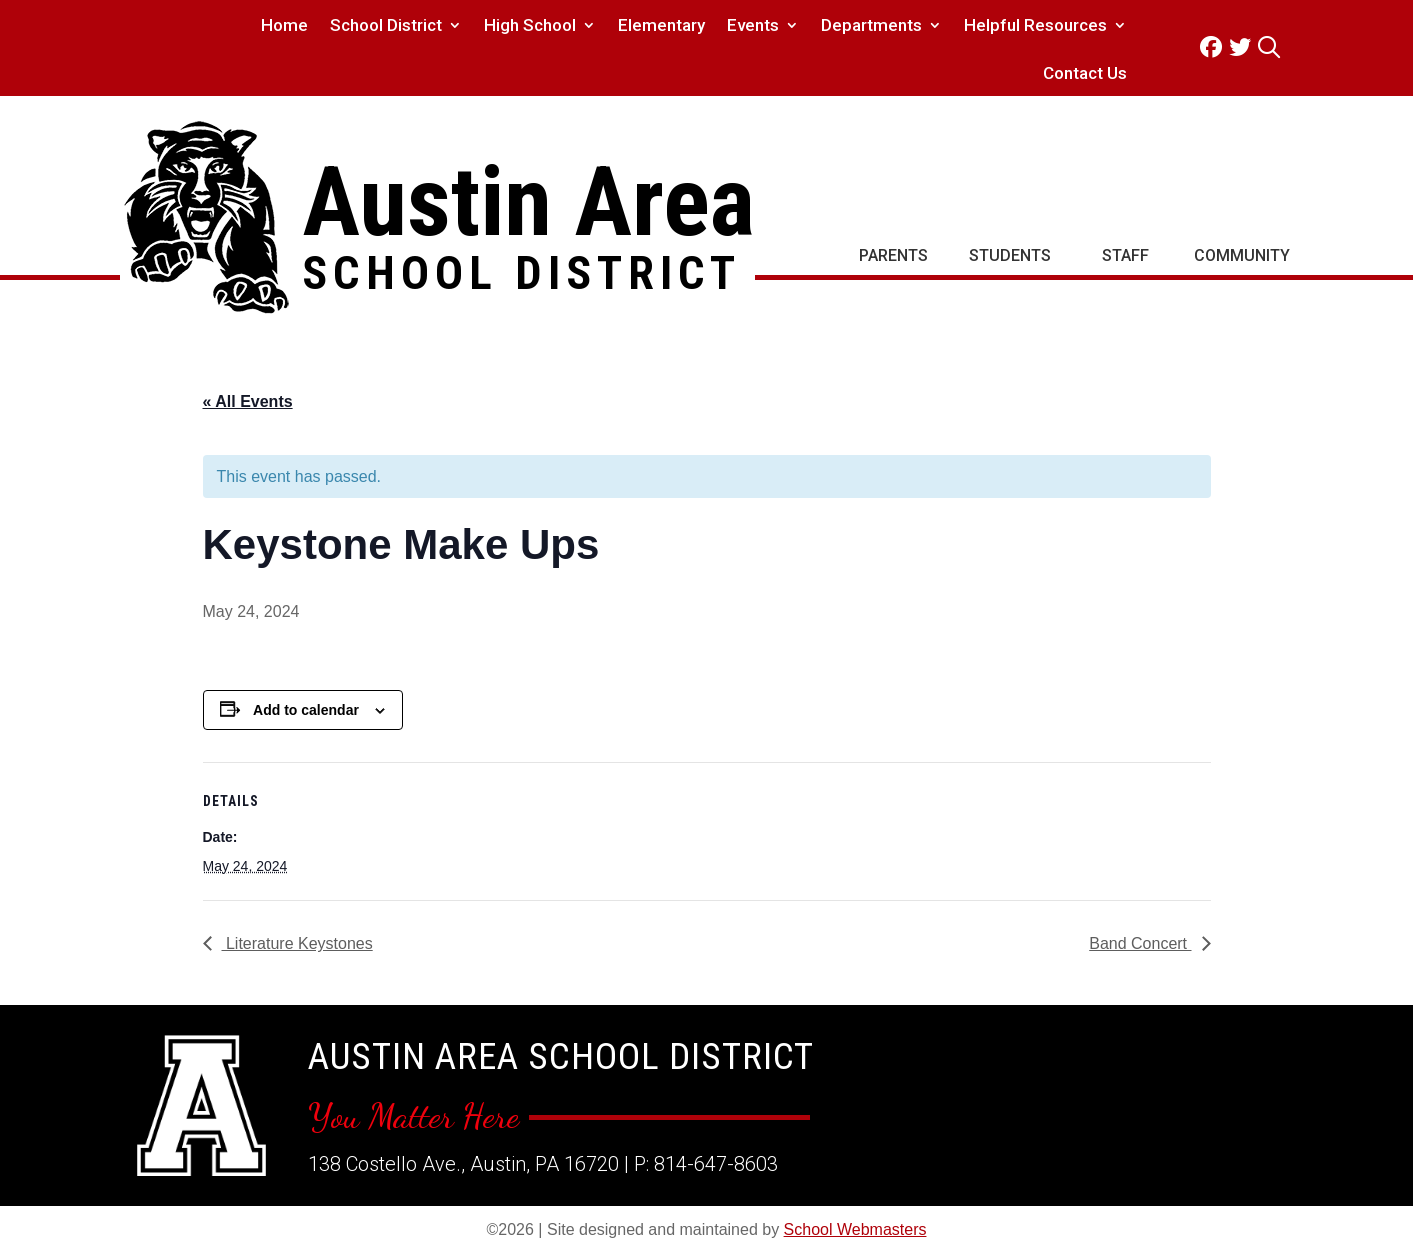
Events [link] (753, 26)
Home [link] (284, 26)
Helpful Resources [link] (1035, 26)
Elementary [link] (661, 26)
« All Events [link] (248, 401)
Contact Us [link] (1085, 74)
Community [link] (1242, 255)
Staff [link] (1125, 255)
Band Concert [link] (1140, 943)
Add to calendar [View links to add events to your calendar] (306, 710)
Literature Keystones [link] (297, 943)
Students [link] (1010, 255)
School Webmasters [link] (855, 1229)
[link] (1214, 47)
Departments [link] (871, 26)
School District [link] (386, 26)
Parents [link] (893, 255)
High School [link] (530, 26)
